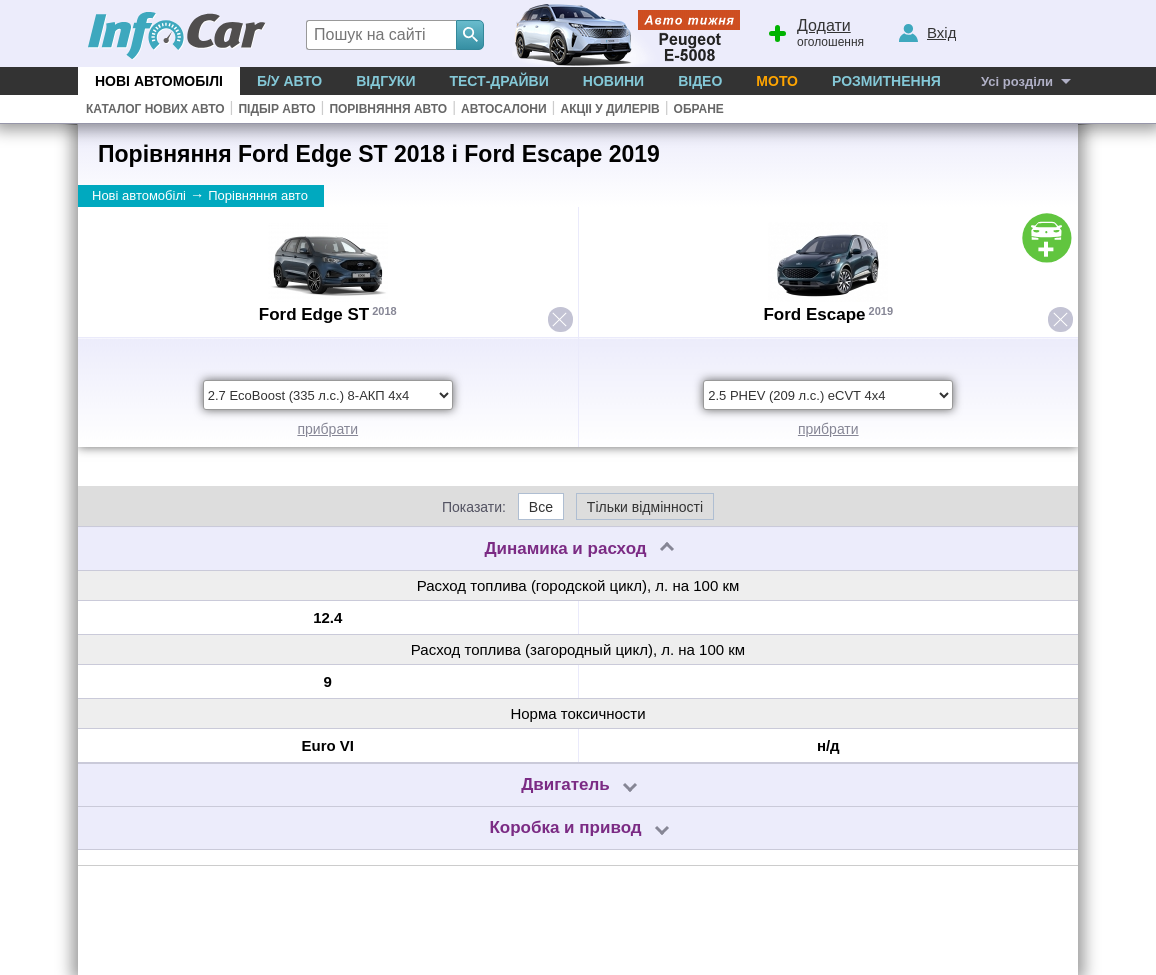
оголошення (815, 31)
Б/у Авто (289, 81)
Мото (777, 81)
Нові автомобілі (159, 81)
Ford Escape (814, 314)
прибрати (327, 429)
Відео (700, 81)
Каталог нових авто (155, 109)
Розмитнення (886, 81)
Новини (613, 81)
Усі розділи (1017, 81)
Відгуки (385, 81)
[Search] (470, 35)
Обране (699, 109)
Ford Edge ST (314, 314)
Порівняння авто (388, 109)
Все (541, 507)
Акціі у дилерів (609, 109)
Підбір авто (276, 109)
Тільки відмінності (645, 507)
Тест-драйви (498, 81)
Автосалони (503, 109)
